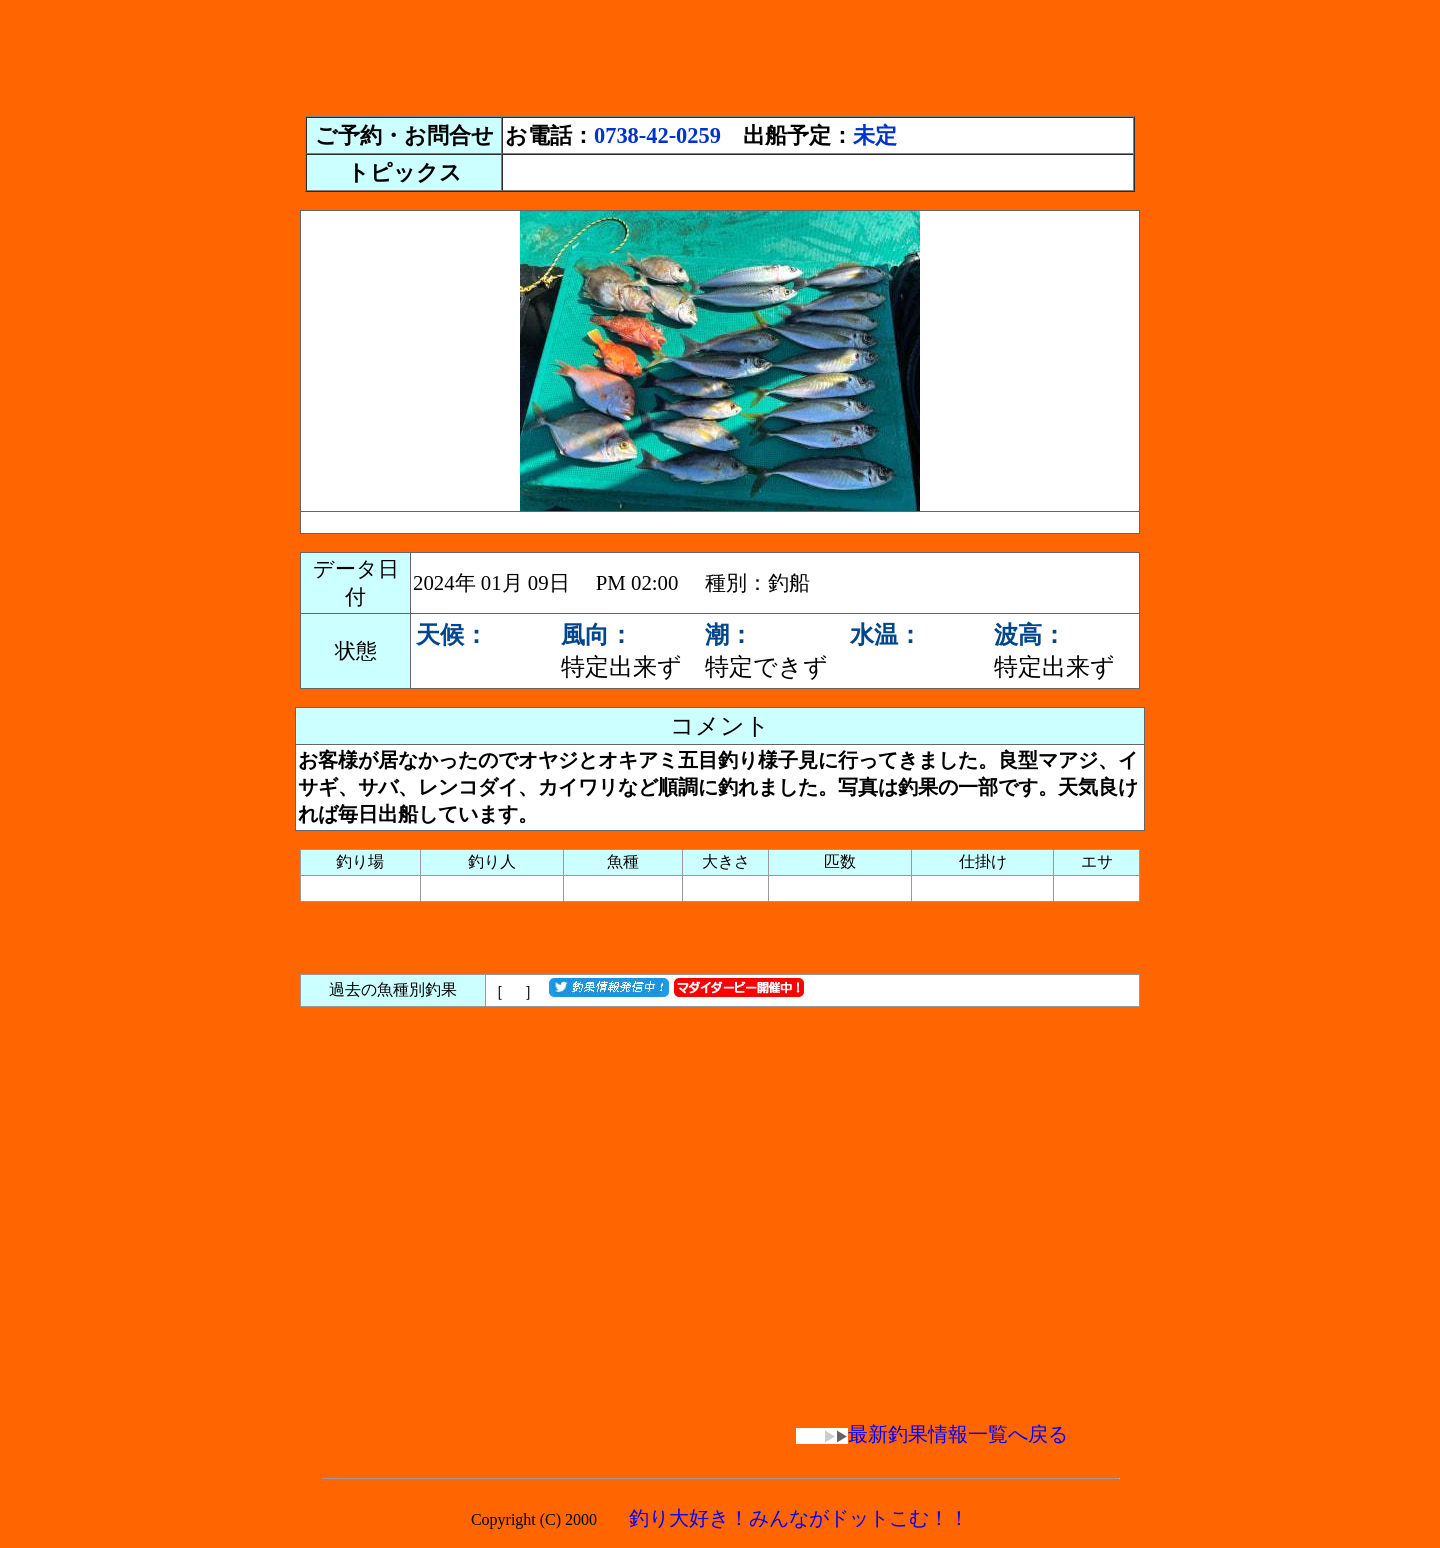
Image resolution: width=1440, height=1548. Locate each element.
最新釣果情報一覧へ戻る (932, 1434)
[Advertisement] (720, 53)
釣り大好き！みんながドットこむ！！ (799, 1518)
